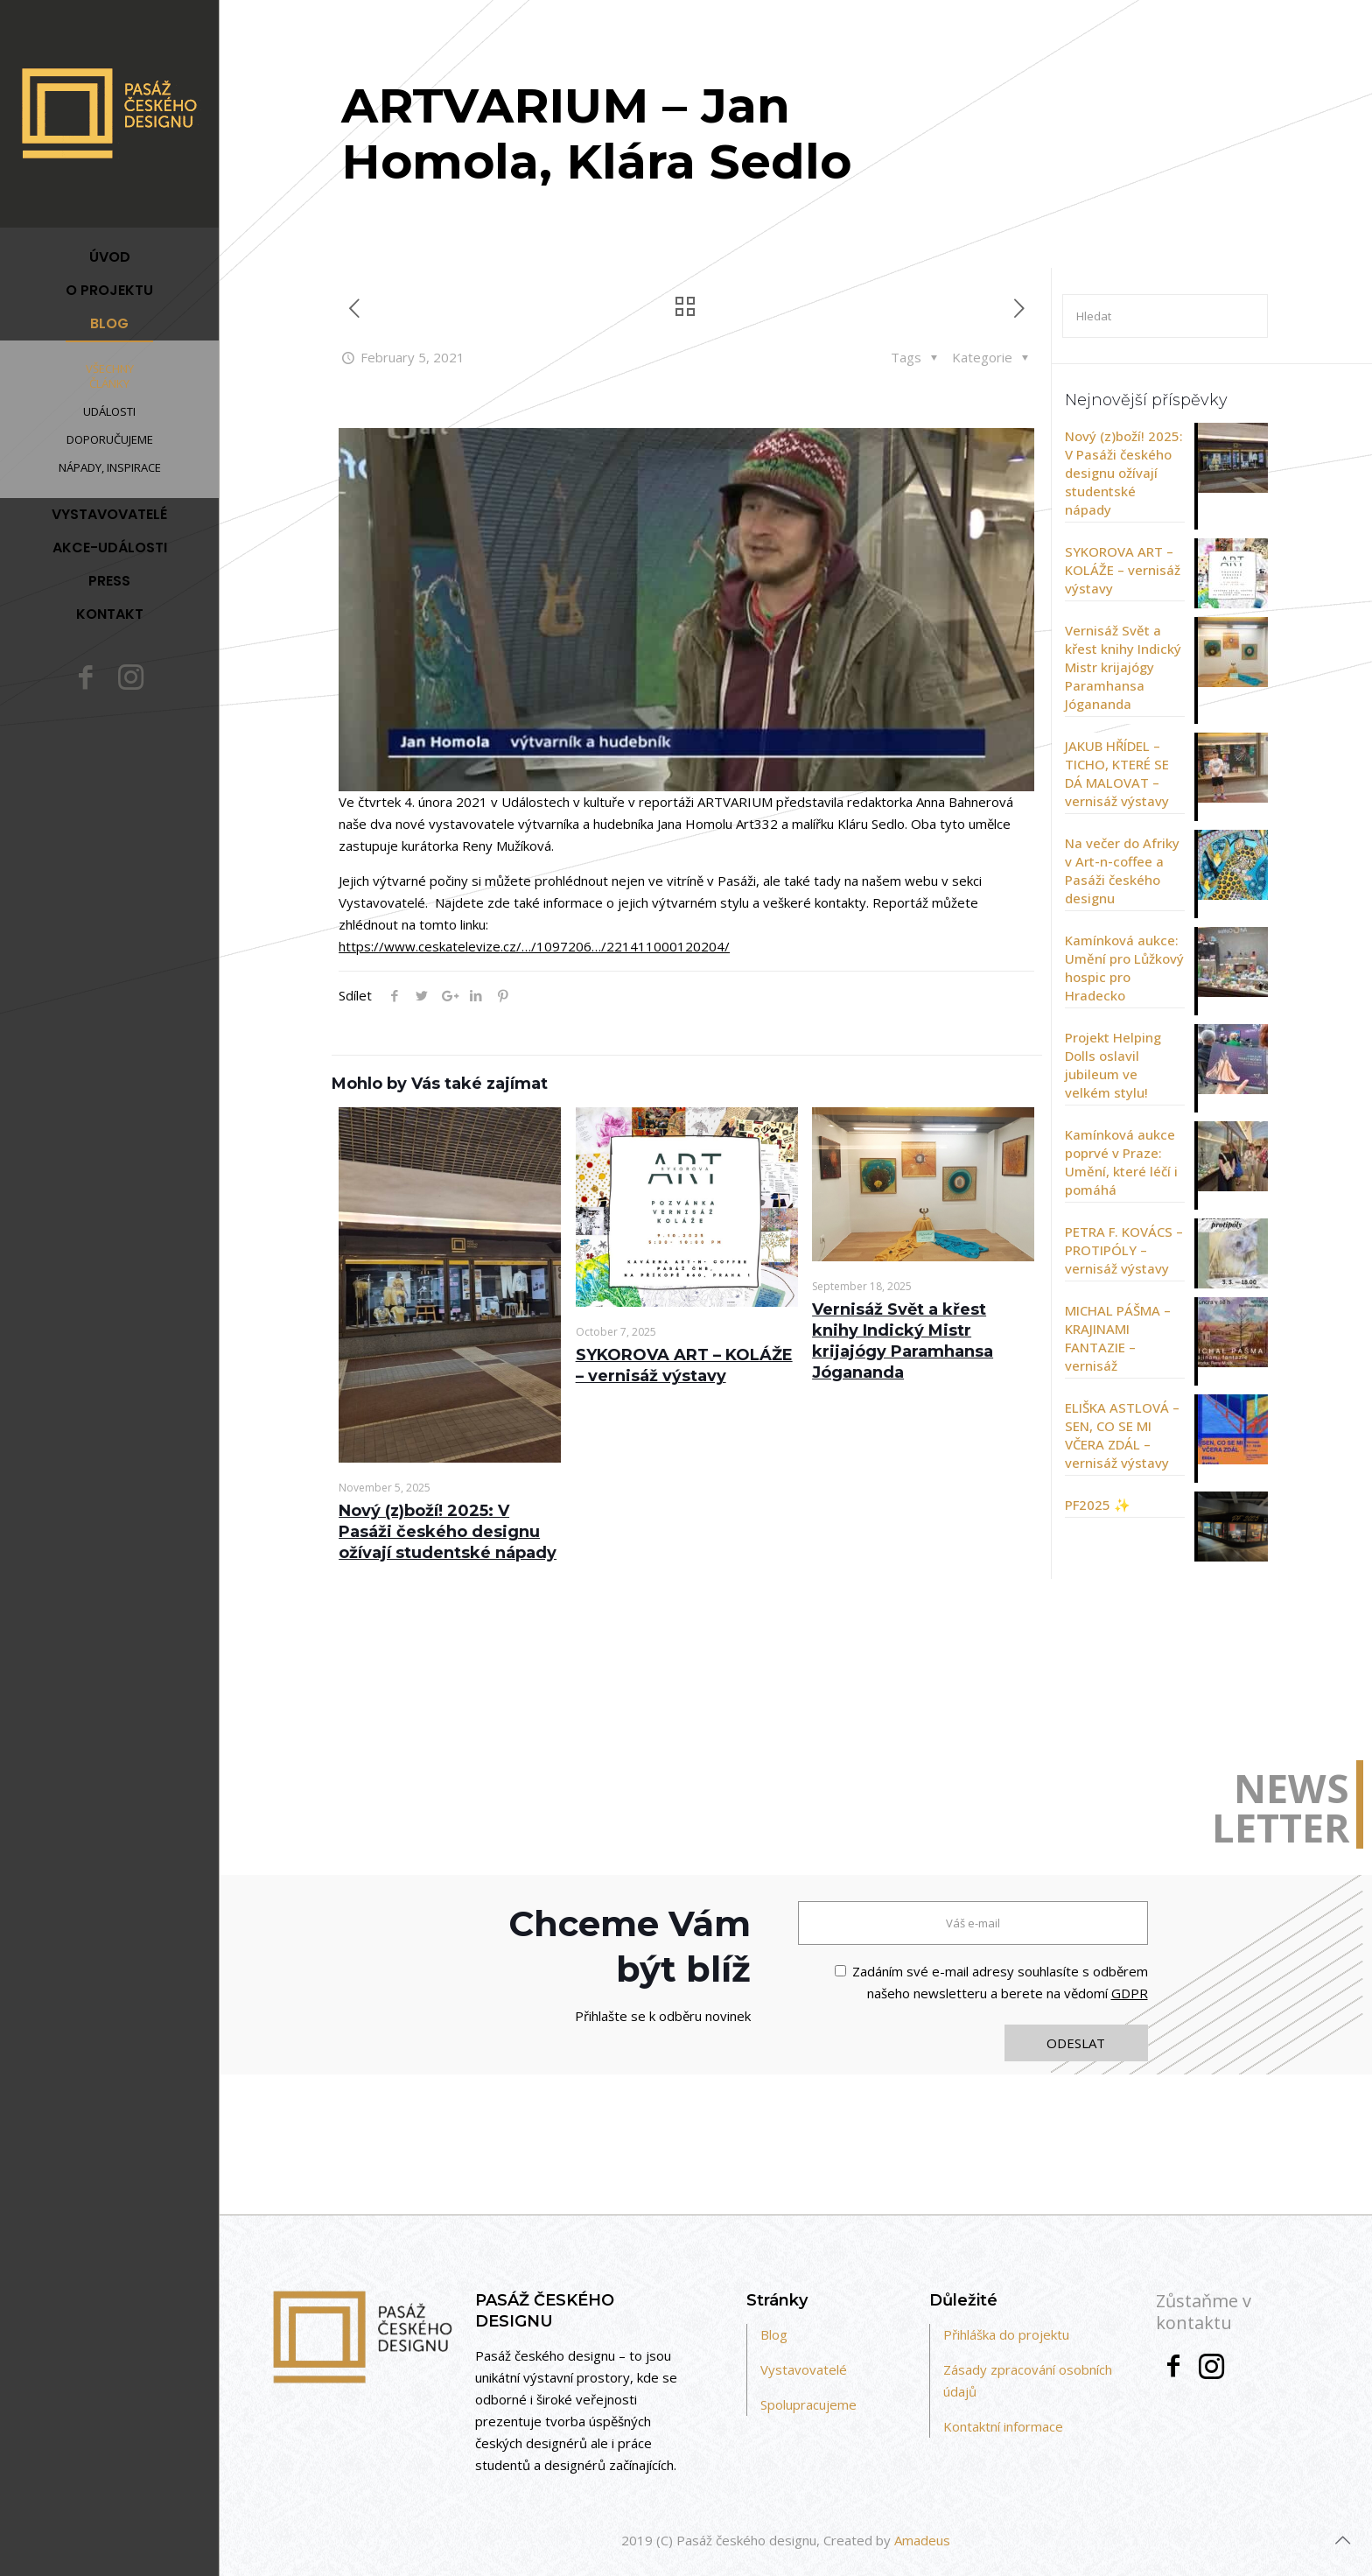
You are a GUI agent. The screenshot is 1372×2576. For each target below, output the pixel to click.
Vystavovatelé (803, 2369)
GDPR (1129, 1993)
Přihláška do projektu (1006, 2334)
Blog (774, 2334)
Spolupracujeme (808, 2404)
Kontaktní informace (1003, 2426)
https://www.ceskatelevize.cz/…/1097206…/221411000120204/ (534, 946)
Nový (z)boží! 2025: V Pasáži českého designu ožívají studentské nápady (447, 1531)
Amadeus (922, 2540)
